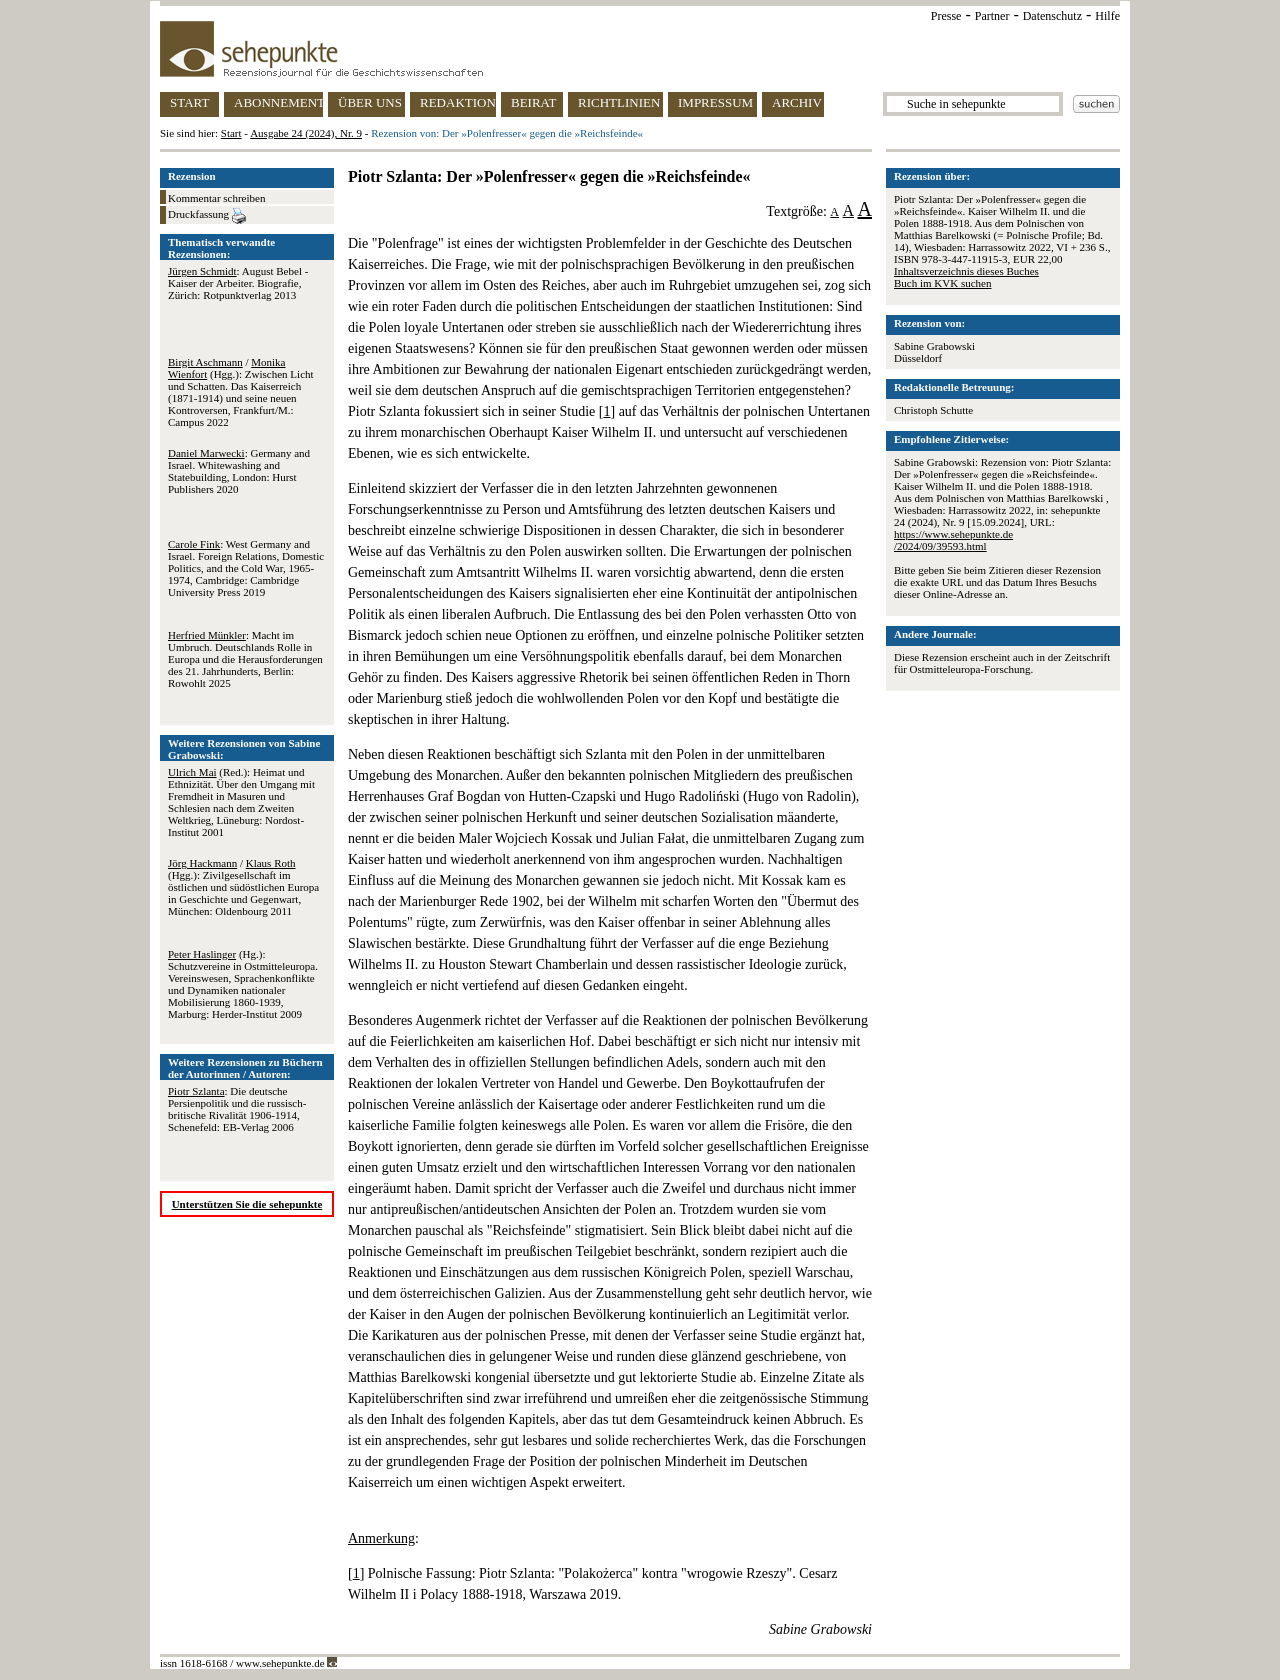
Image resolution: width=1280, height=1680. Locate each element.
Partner (992, 16)
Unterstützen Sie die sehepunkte (247, 1204)
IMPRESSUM (715, 102)
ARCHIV (797, 102)
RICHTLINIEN (619, 102)
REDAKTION (458, 102)
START (189, 102)
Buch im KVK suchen (942, 283)
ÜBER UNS (370, 102)
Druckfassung (207, 216)
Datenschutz (1052, 16)
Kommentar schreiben (216, 198)
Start (231, 133)
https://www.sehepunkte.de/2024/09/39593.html (953, 540)
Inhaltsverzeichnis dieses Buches (966, 271)
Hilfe (1107, 16)
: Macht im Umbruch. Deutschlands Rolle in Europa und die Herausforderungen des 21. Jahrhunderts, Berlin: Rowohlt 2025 (245, 659)
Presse (946, 16)
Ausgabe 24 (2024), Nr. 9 (306, 133)
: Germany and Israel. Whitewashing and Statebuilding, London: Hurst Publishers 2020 (239, 471)
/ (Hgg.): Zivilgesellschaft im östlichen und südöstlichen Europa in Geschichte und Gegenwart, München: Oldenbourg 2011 (243, 887)
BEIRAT (534, 102)
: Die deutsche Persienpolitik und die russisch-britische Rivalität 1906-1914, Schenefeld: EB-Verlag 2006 (237, 1109)
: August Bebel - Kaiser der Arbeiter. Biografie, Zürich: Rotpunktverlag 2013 (238, 283)
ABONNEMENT (278, 102)
